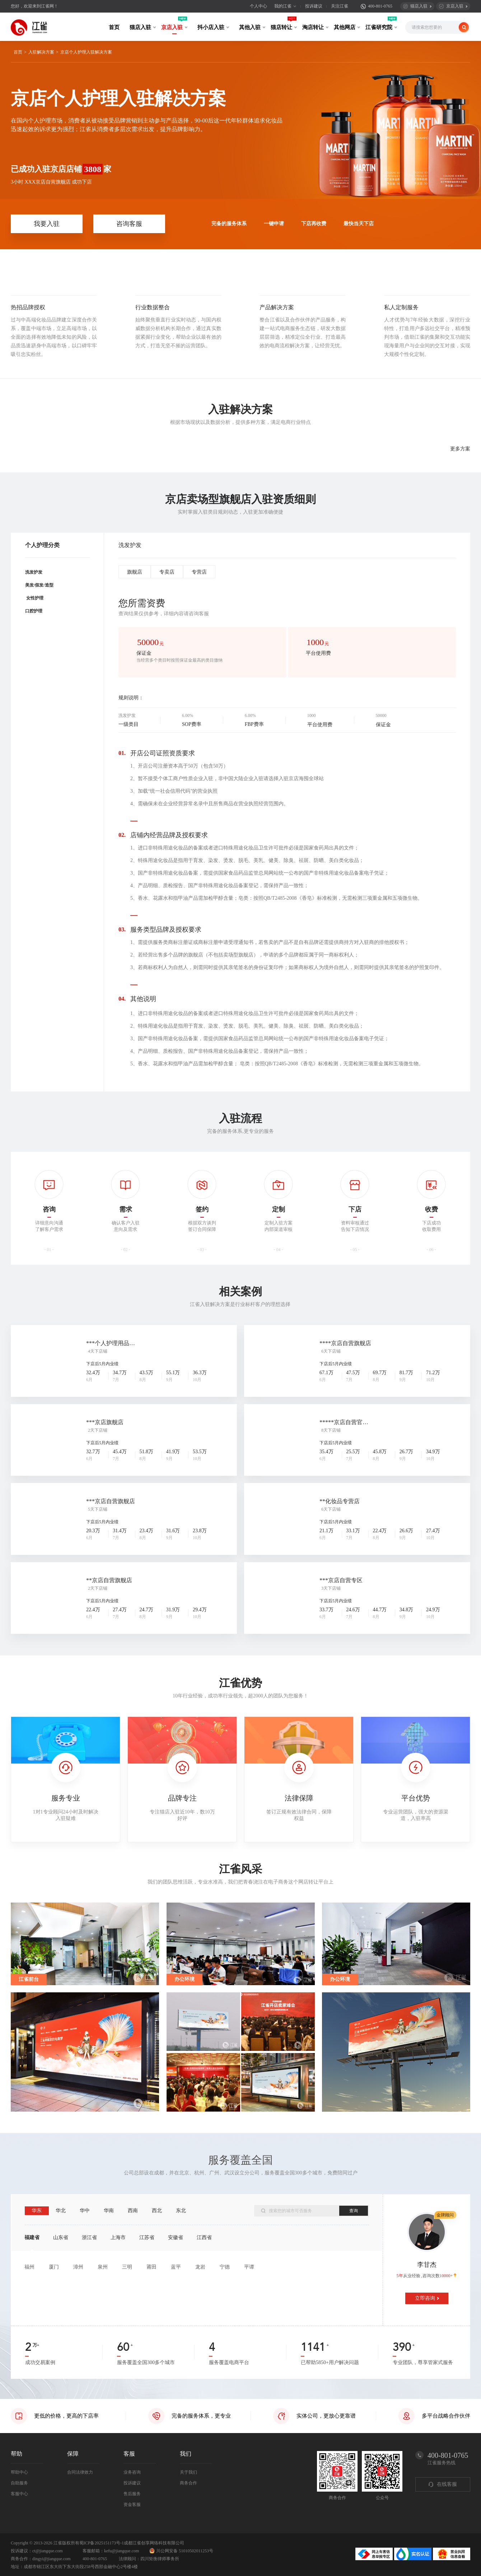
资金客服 (132, 2504)
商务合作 (188, 2482)
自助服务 (19, 2482)
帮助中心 (19, 2472)
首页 (114, 27)
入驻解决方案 (41, 52)
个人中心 (258, 6)
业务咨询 (132, 2472)
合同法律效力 (80, 2472)
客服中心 (19, 2493)
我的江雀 (282, 6)
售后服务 (132, 2493)
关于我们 (188, 2472)
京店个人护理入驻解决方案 (86, 52)
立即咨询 (425, 2298)
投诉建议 (313, 6)
